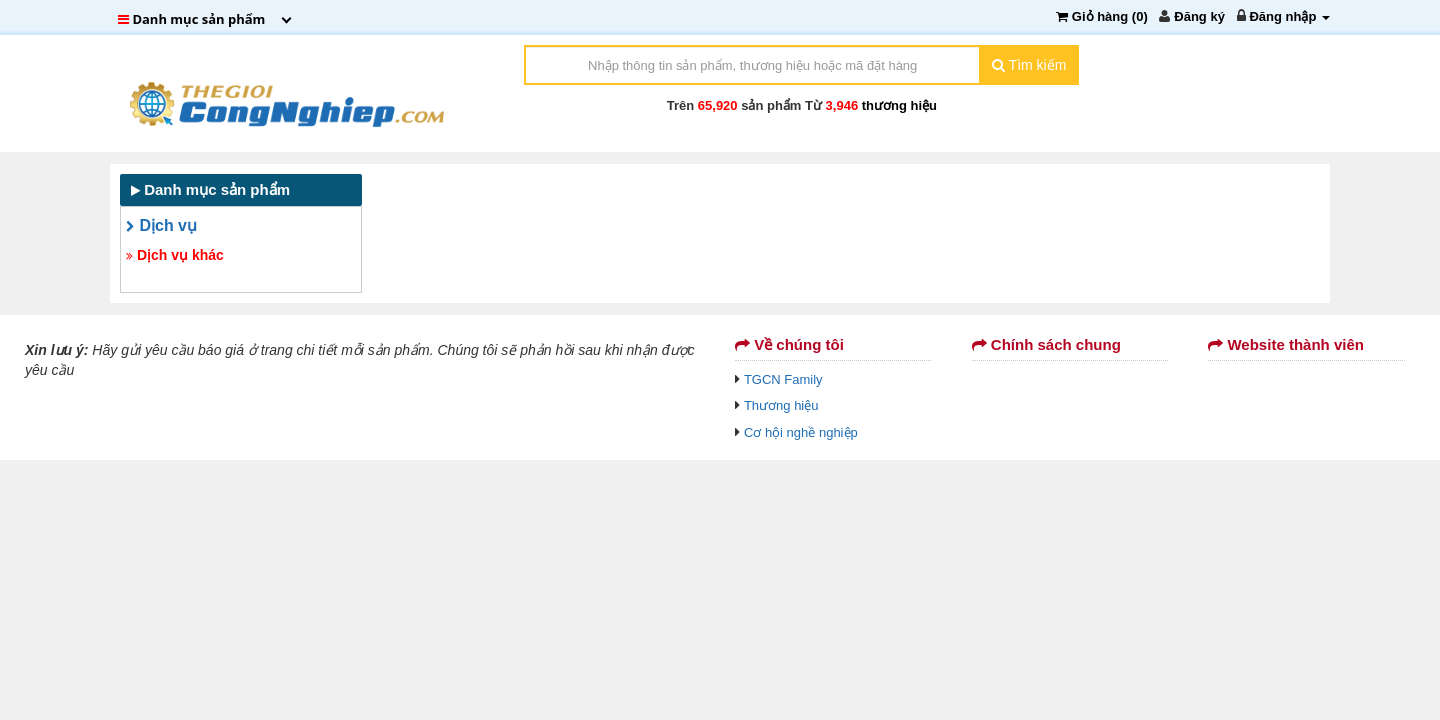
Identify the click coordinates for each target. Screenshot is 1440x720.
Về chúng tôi (789, 344)
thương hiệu (899, 105)
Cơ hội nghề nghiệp (801, 432)
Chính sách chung (1046, 344)
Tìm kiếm (1029, 65)
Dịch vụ (161, 225)
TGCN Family (783, 379)
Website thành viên (1286, 344)
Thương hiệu (781, 405)
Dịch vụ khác (175, 255)
